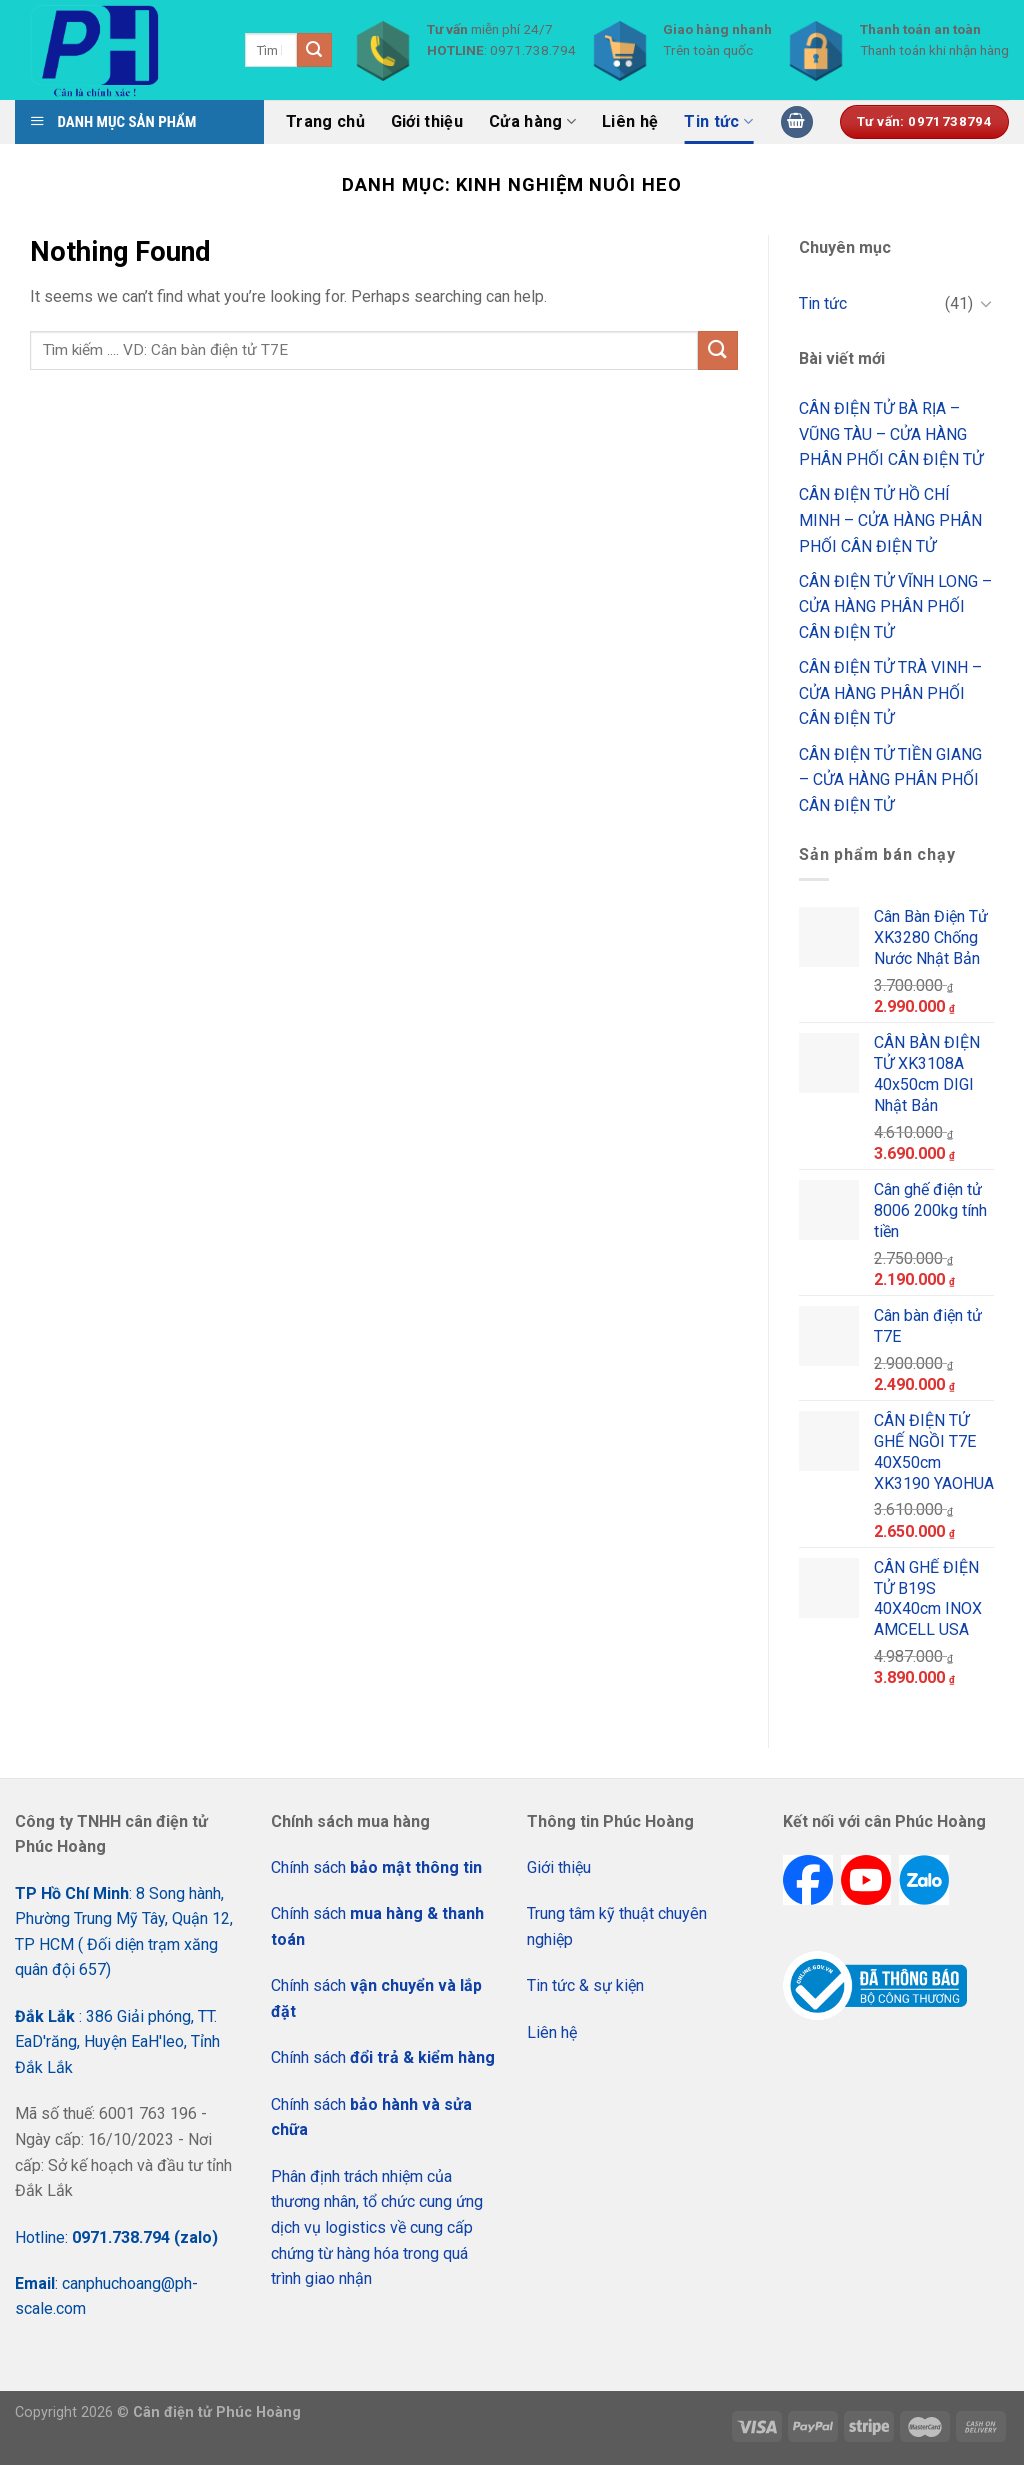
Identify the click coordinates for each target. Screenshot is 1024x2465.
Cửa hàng (532, 122)
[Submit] (718, 350)
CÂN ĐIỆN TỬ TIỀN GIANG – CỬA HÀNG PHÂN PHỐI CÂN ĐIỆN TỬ (890, 780)
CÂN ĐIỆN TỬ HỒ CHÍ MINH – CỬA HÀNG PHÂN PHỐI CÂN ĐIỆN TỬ (890, 520)
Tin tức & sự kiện (585, 1985)
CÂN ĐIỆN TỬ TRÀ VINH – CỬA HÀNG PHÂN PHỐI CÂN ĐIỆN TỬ (890, 693)
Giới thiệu (427, 121)
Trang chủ (325, 121)
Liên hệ (630, 121)
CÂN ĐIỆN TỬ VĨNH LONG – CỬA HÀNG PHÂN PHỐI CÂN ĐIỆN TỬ (895, 607)
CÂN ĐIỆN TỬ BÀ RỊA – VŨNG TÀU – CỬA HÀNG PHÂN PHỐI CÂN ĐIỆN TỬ (891, 434)
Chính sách (376, 1867)
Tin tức (718, 122)
